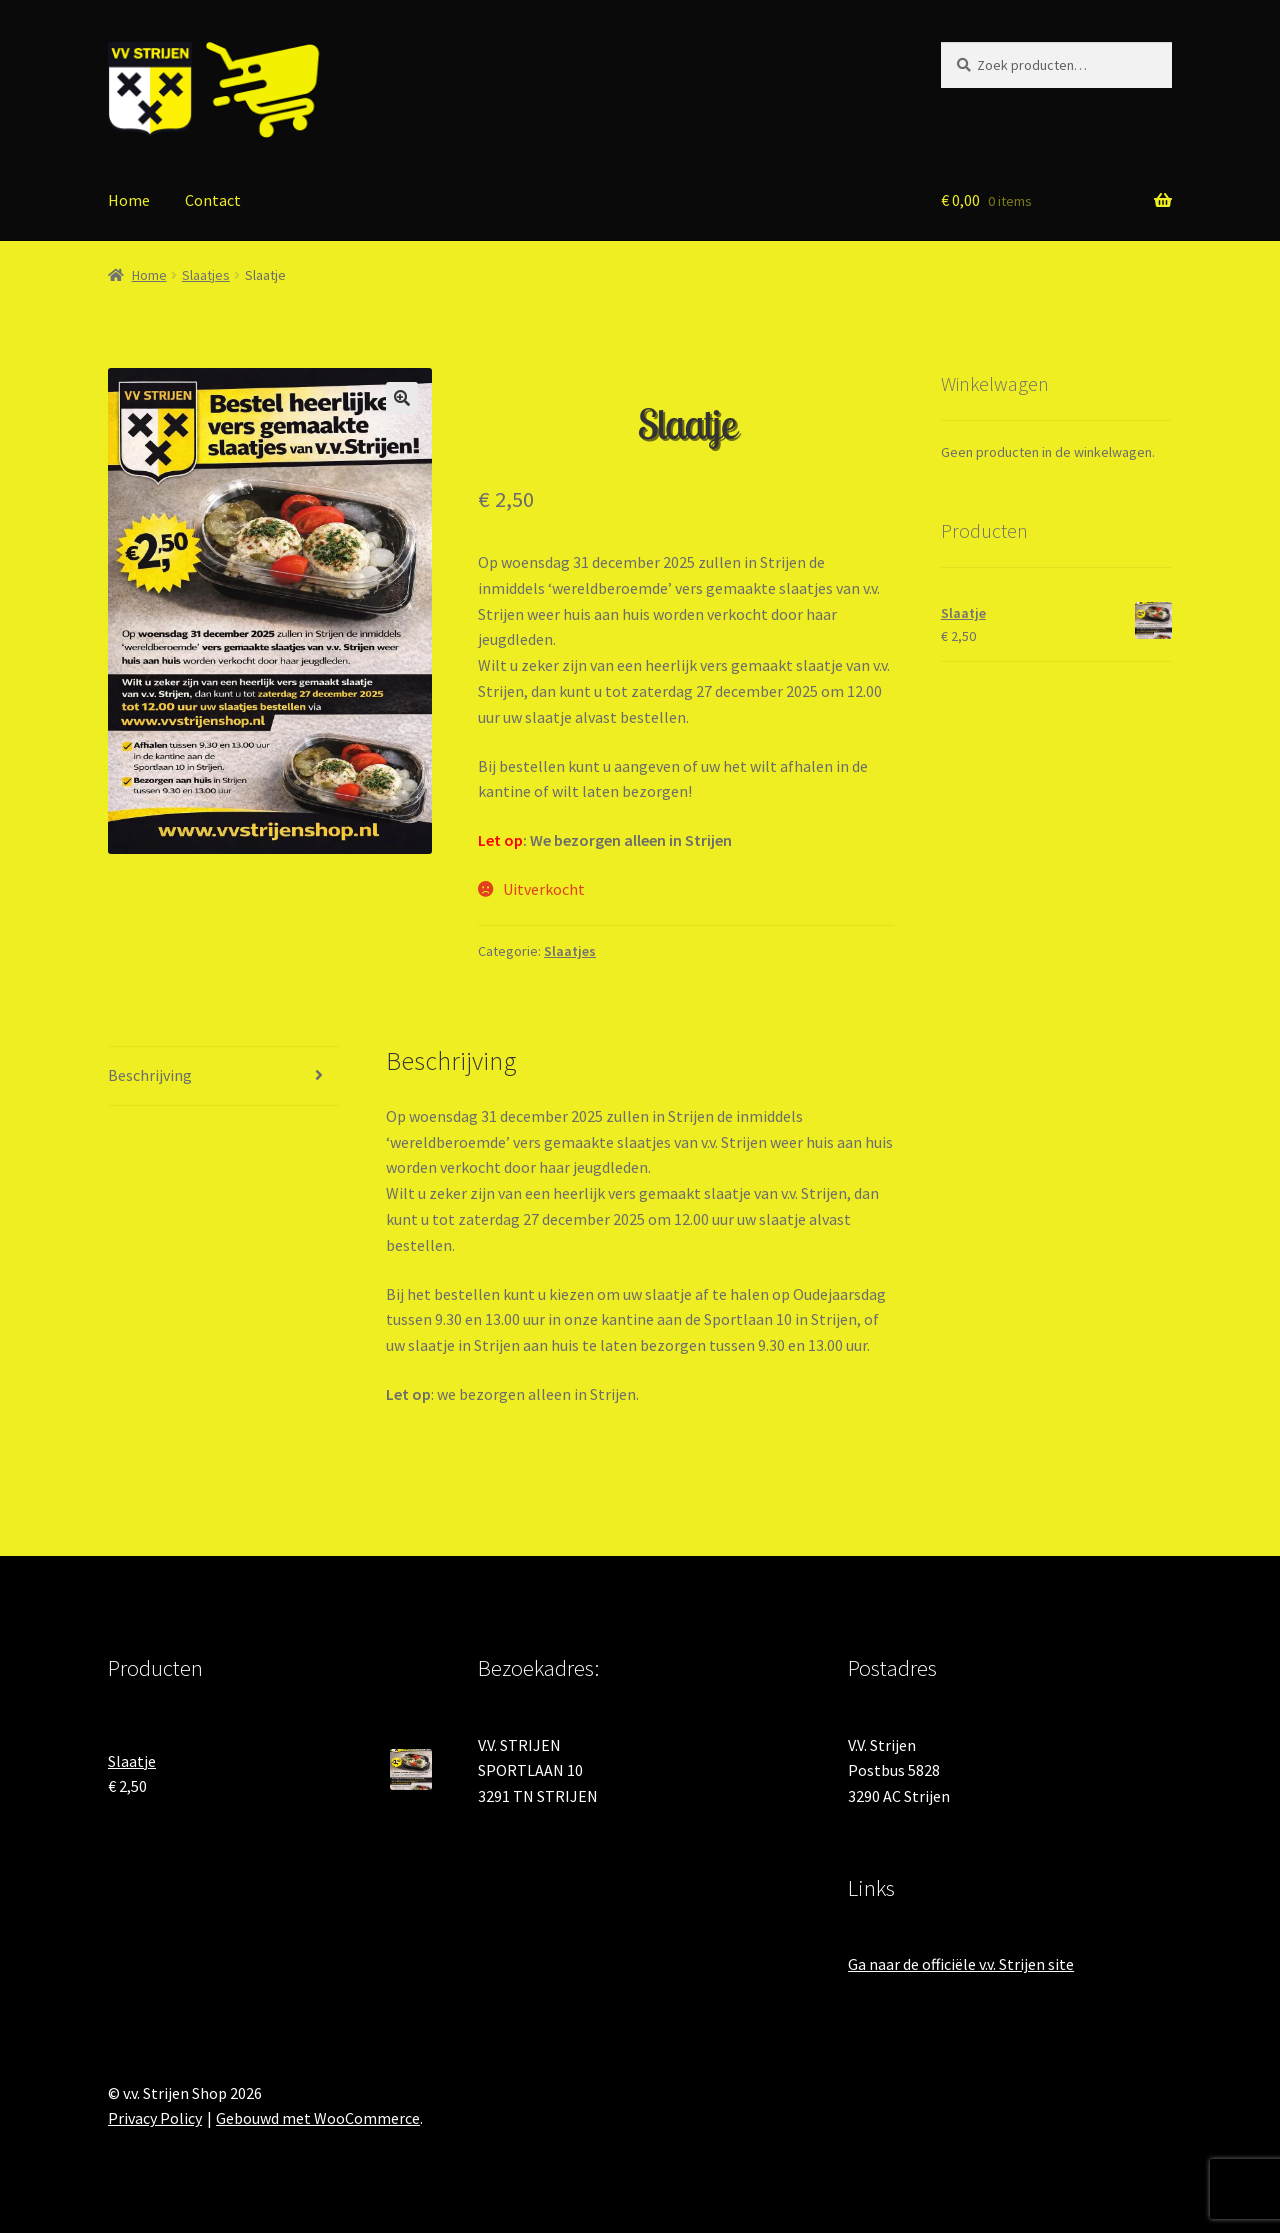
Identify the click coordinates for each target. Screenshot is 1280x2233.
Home (129, 200)
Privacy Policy (155, 2118)
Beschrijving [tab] (150, 1075)
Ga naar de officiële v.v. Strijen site (961, 1964)
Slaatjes (206, 275)
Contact (213, 200)
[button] (402, 398)
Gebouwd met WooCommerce (318, 2118)
